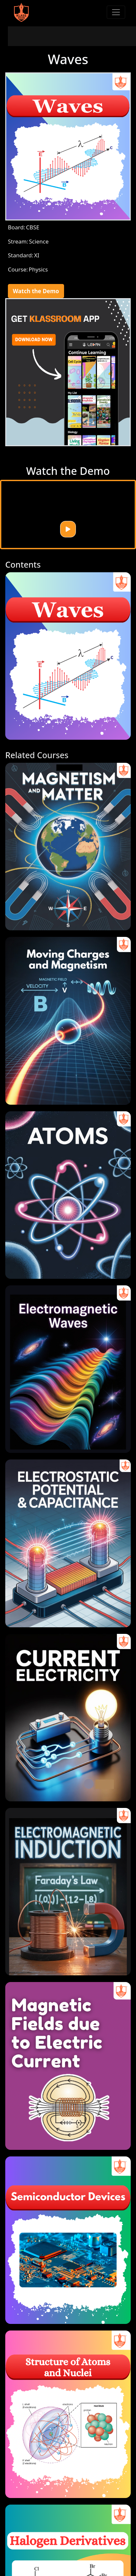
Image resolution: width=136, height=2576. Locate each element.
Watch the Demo (36, 291)
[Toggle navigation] (116, 12)
